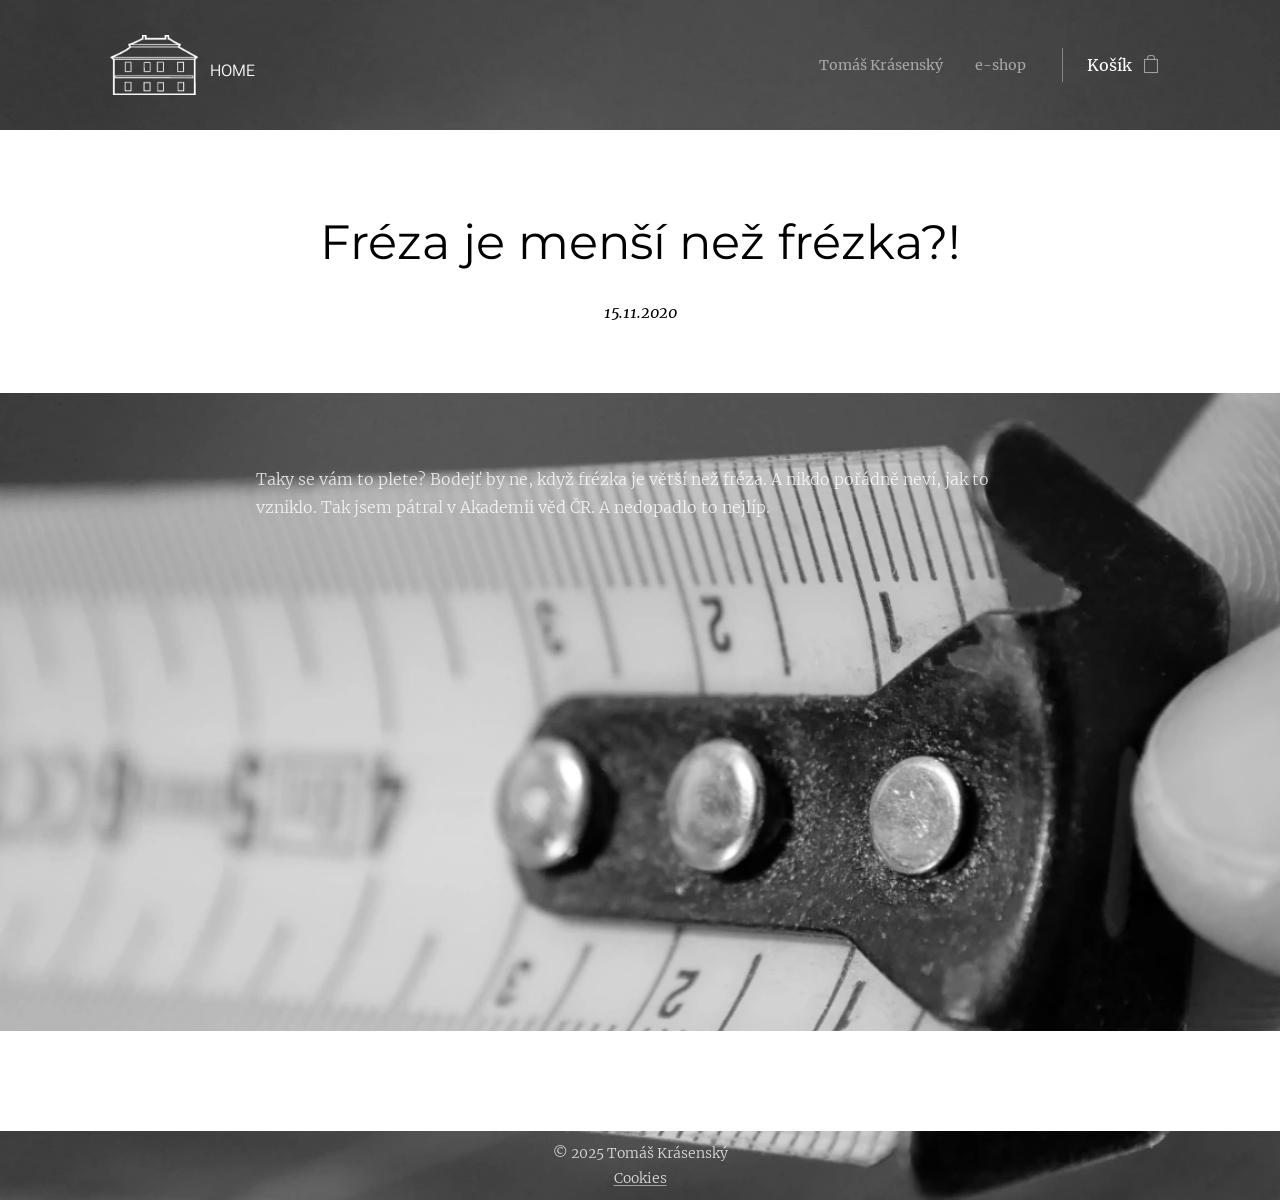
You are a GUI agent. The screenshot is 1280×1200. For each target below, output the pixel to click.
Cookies (640, 1178)
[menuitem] (871, 65)
